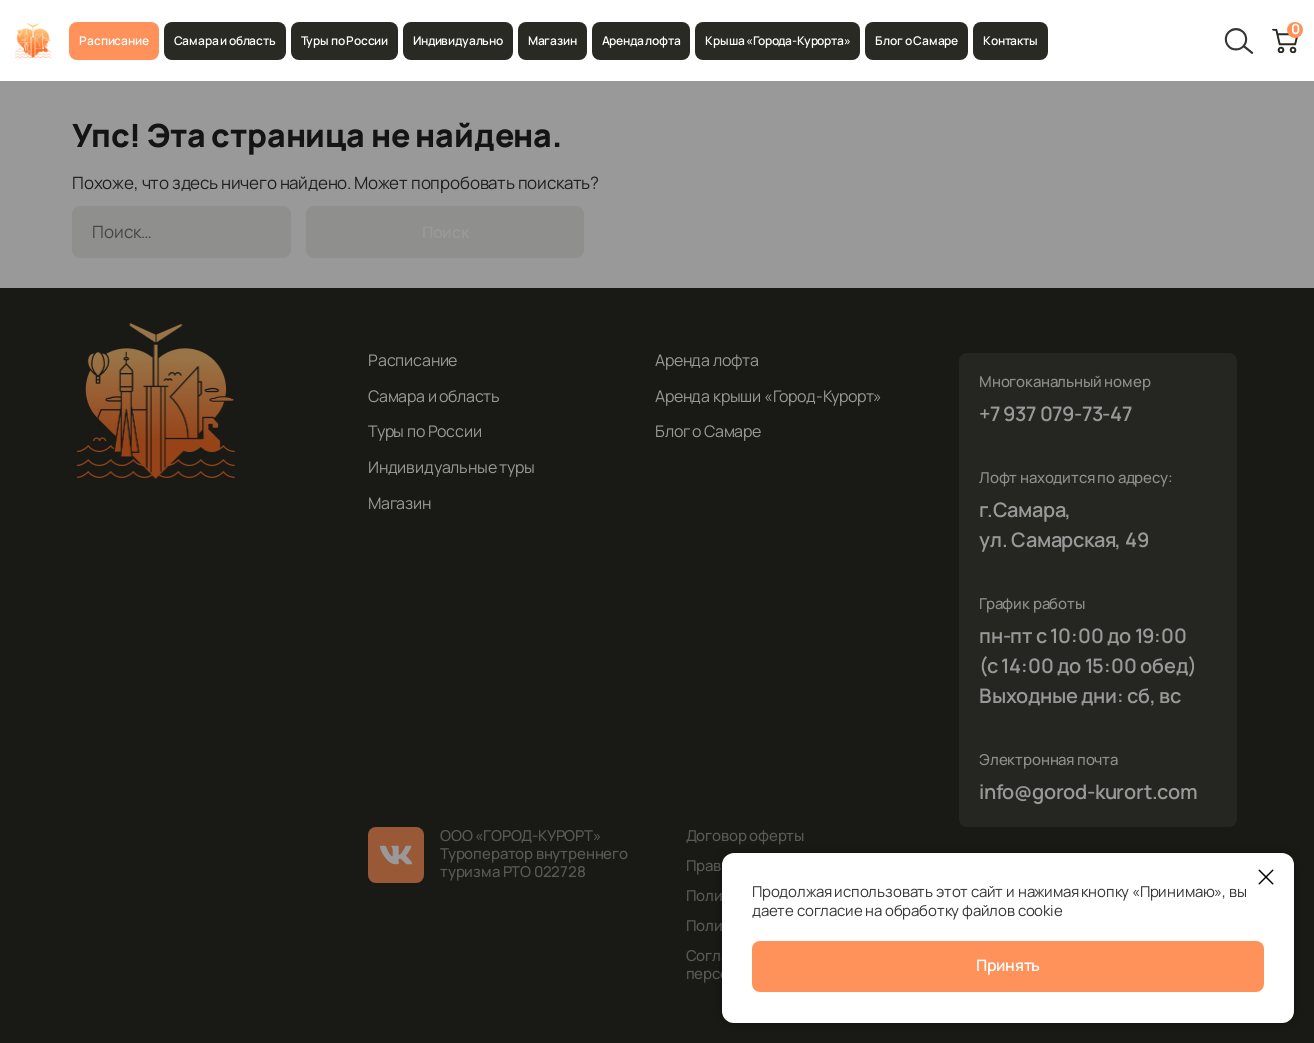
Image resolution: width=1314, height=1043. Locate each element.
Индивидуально (458, 40)
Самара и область (225, 40)
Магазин (552, 40)
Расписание (113, 40)
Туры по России (344, 40)
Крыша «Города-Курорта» (777, 40)
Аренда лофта (641, 40)
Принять (1008, 967)
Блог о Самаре (916, 40)
